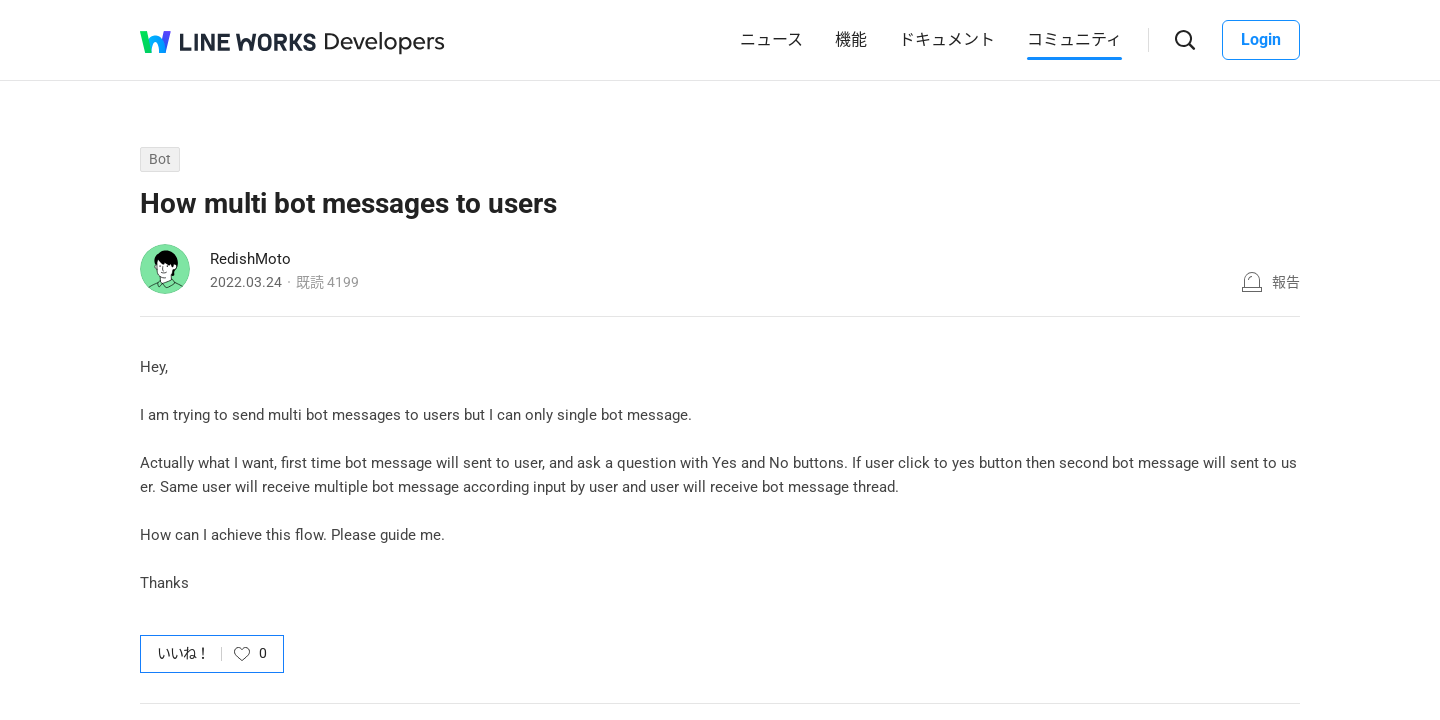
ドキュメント (947, 39)
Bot (160, 159)
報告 (1286, 282)
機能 (851, 39)
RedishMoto (250, 259)
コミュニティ (1074, 39)
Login (1261, 39)
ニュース (771, 39)
